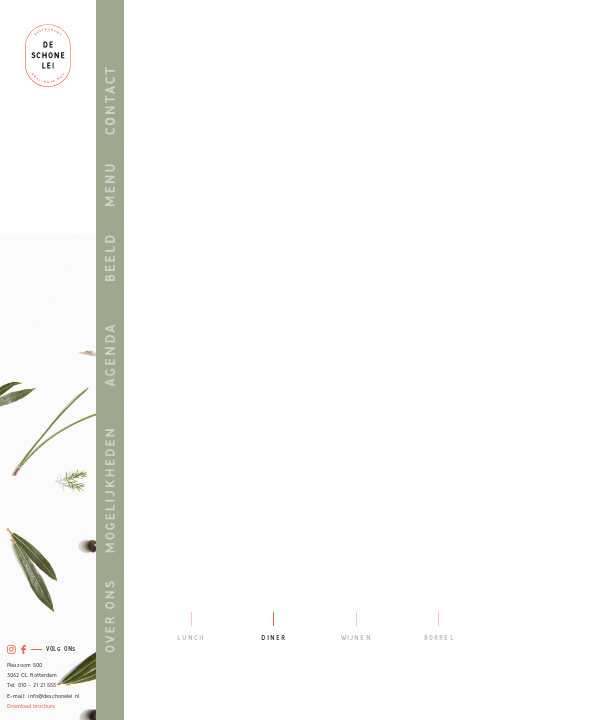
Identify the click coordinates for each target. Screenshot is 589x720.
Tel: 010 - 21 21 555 (31, 685)
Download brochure (31, 706)
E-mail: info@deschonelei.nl (43, 696)
